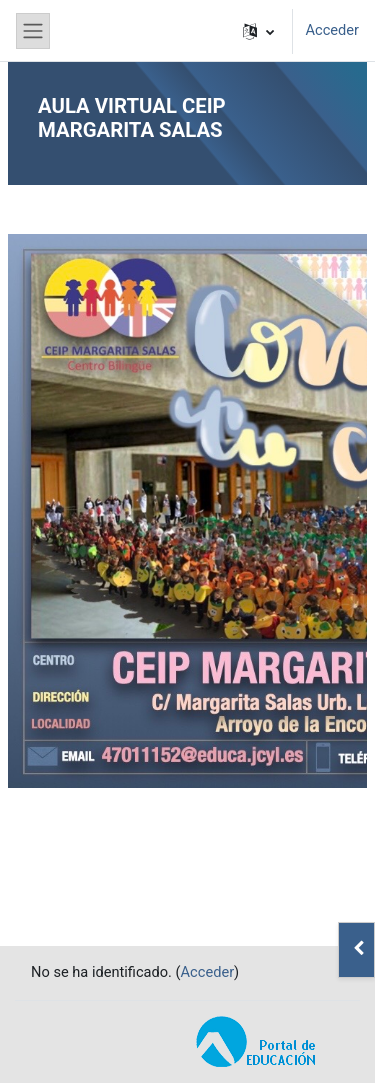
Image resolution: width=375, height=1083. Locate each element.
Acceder (332, 30)
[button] (258, 31)
